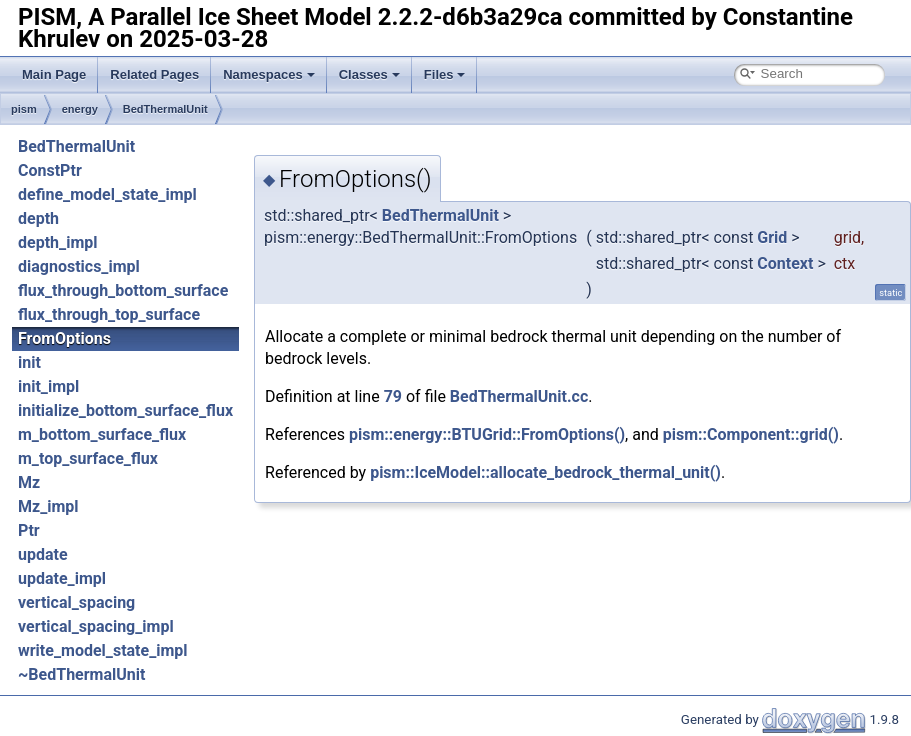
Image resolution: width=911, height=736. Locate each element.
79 (393, 396)
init (29, 362)
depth (38, 218)
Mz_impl (48, 506)
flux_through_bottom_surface (123, 290)
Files (445, 74)
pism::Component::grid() (751, 434)
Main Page (54, 74)
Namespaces (269, 74)
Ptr (29, 530)
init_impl (48, 386)
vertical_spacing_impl (96, 626)
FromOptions (64, 338)
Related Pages (154, 74)
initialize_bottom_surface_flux (125, 410)
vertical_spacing (76, 602)
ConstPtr (50, 170)
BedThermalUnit (165, 109)
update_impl (62, 578)
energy (80, 109)
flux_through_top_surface (109, 314)
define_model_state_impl (107, 194)
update (43, 554)
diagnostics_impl (79, 266)
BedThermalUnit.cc (519, 396)
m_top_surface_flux (88, 458)
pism (24, 109)
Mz (29, 482)
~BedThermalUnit (81, 674)
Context (785, 263)
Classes (369, 74)
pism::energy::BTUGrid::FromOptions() (487, 434)
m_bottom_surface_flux (102, 434)
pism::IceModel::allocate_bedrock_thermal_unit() (545, 472)
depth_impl (57, 242)
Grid (772, 237)
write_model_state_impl (103, 650)
